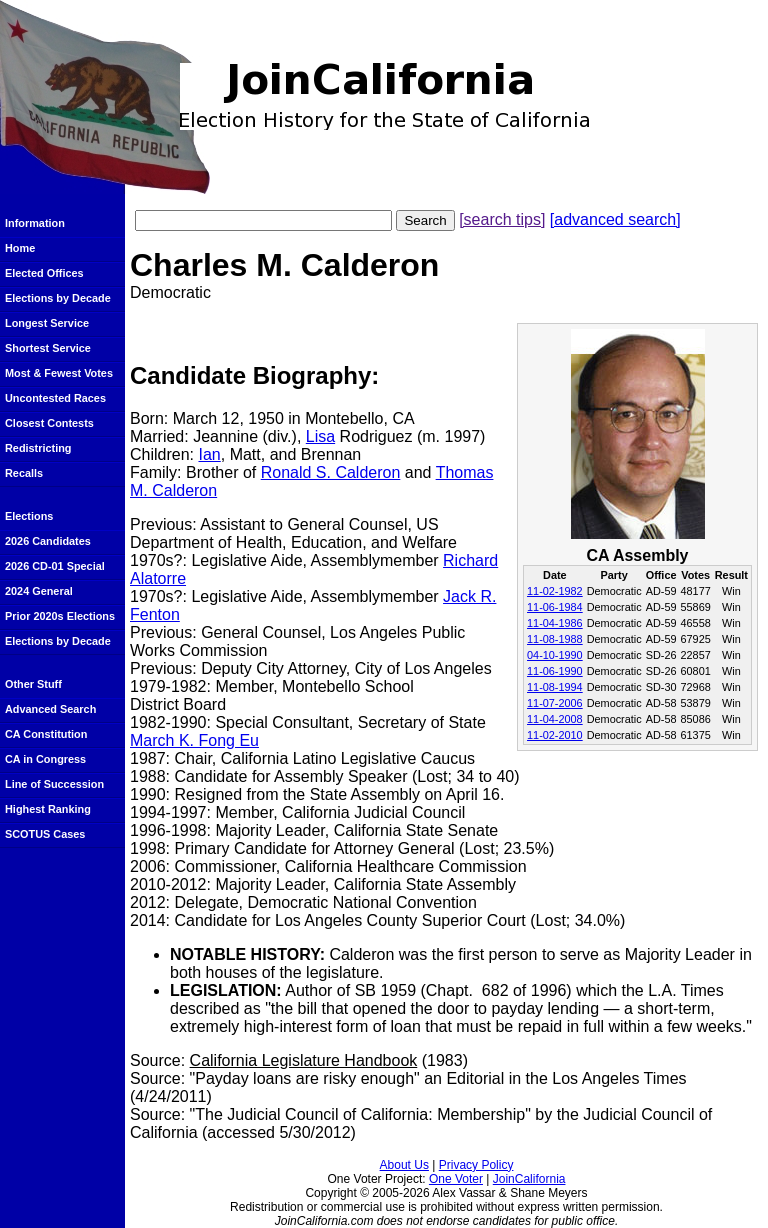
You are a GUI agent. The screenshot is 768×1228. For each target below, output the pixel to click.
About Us (404, 1165)
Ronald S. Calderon (331, 472)
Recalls (24, 473)
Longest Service (47, 323)
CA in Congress (45, 759)
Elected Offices (44, 273)
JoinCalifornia (529, 1179)
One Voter (456, 1179)
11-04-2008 (555, 719)
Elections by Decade (58, 298)
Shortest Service (48, 348)
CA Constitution (46, 734)
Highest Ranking (48, 809)
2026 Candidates (48, 541)
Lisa (320, 436)
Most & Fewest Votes (59, 373)
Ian (209, 454)
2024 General (39, 591)
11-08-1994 (555, 687)
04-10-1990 (555, 655)
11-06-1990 (555, 671)
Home (20, 248)
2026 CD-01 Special (55, 566)
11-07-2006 (555, 703)
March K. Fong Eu (194, 740)
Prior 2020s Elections (60, 616)
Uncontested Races (55, 398)
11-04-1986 (555, 623)
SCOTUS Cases (45, 834)
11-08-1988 (555, 639)
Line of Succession (54, 784)
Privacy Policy (476, 1165)
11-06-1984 (555, 607)
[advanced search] (615, 219)
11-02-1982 (555, 591)
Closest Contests (49, 423)
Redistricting (38, 448)
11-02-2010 (555, 735)
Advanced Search (50, 709)
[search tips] (502, 219)
